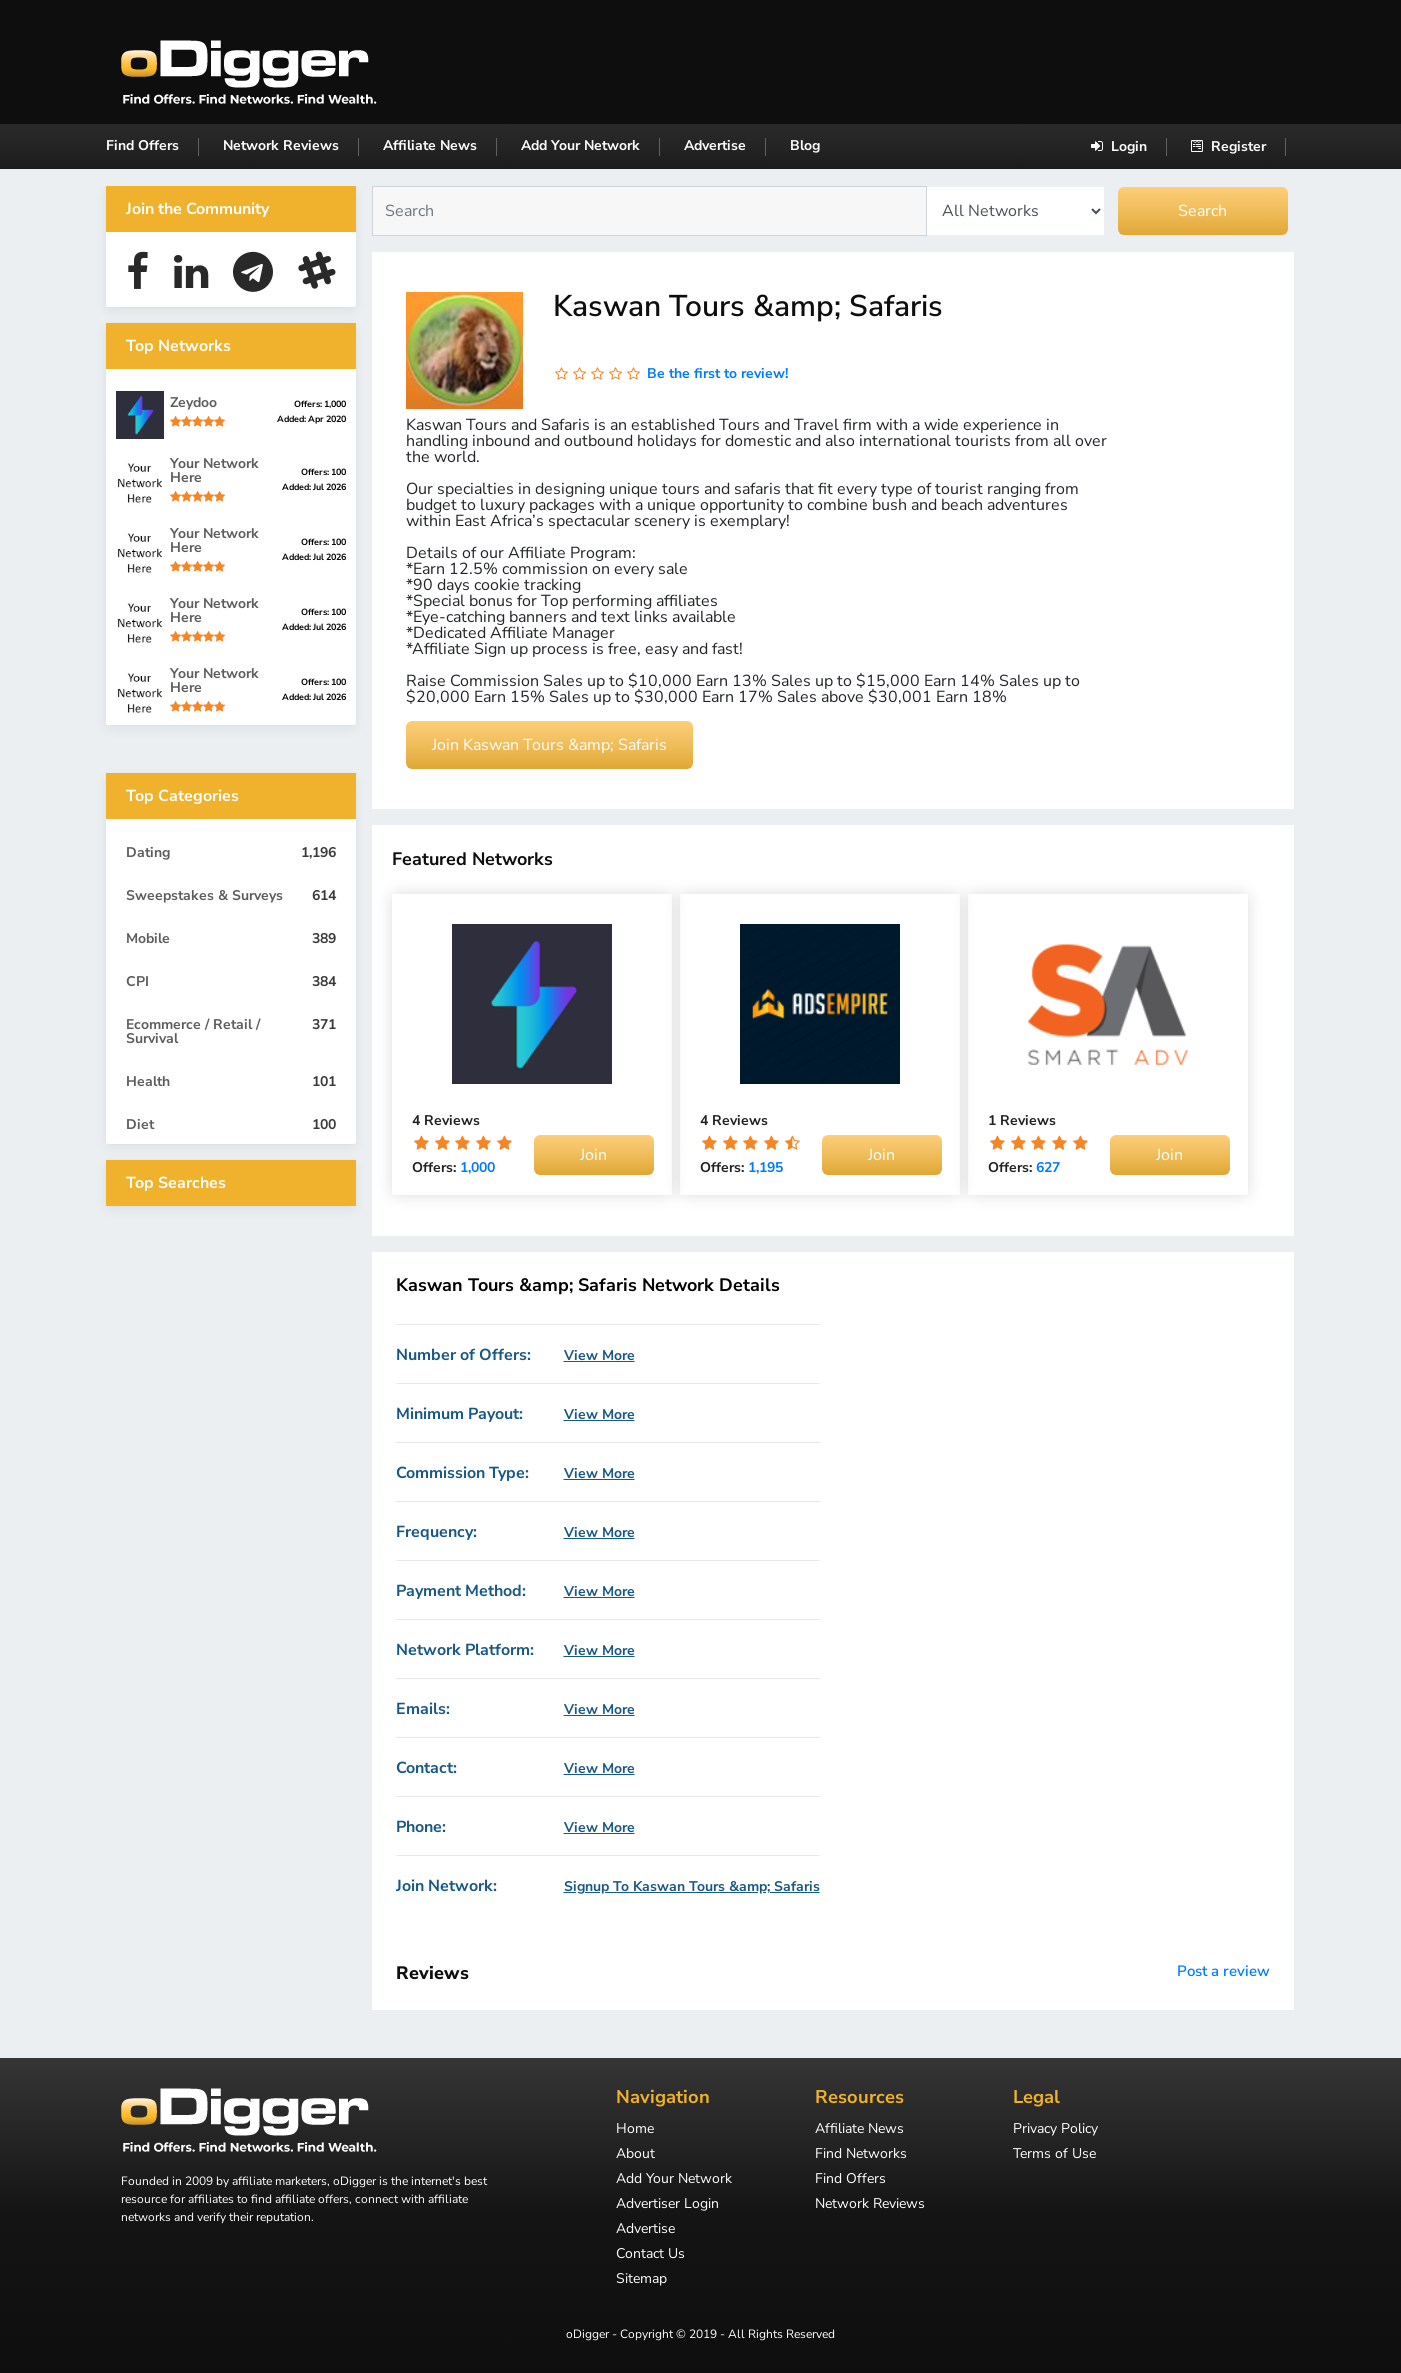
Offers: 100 (323, 472)
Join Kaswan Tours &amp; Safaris (549, 745)
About (635, 2155)
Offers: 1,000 (320, 404)
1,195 (765, 1167)
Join (593, 1155)
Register (1228, 146)
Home (635, 2130)
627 (1048, 1167)
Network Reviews (281, 145)
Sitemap (641, 2280)
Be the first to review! (717, 373)
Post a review (1223, 1971)
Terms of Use (1054, 2155)
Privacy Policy (1055, 2130)
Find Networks (861, 2155)
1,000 (477, 1167)
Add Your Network (580, 145)
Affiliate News (430, 145)
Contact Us (650, 2255)
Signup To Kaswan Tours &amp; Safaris (692, 1887)
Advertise (715, 145)
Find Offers (142, 145)
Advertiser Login (667, 2205)
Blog (805, 145)
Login (1119, 146)
